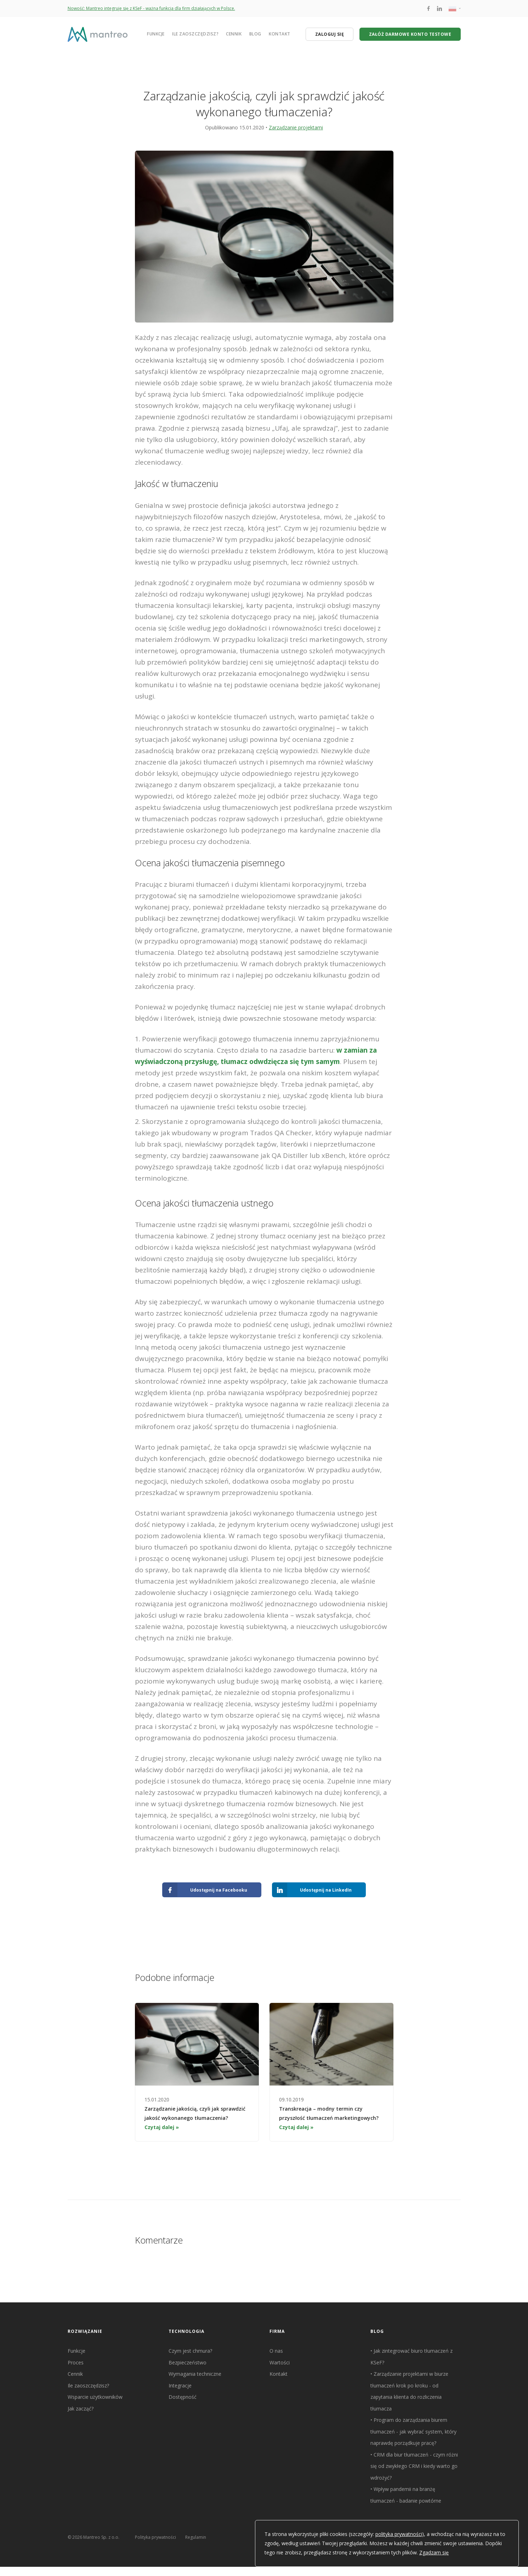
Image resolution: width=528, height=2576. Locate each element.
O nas (276, 2350)
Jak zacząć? (80, 2408)
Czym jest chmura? (190, 2350)
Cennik (234, 34)
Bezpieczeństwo (187, 2362)
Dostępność (183, 2396)
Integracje (180, 2385)
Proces (76, 2362)
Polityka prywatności (155, 2537)
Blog (255, 34)
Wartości (279, 2362)
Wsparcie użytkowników (95, 2396)
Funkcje (156, 34)
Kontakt (279, 34)
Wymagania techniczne (195, 2373)
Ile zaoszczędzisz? (195, 34)
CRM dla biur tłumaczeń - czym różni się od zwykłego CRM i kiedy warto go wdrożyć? (414, 2466)
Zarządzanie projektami (296, 127)
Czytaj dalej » (161, 2127)
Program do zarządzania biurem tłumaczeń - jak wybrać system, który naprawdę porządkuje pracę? (413, 2431)
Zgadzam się (434, 2552)
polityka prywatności (398, 2534)
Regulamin (195, 2537)
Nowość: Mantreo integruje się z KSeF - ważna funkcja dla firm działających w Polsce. (151, 8)
